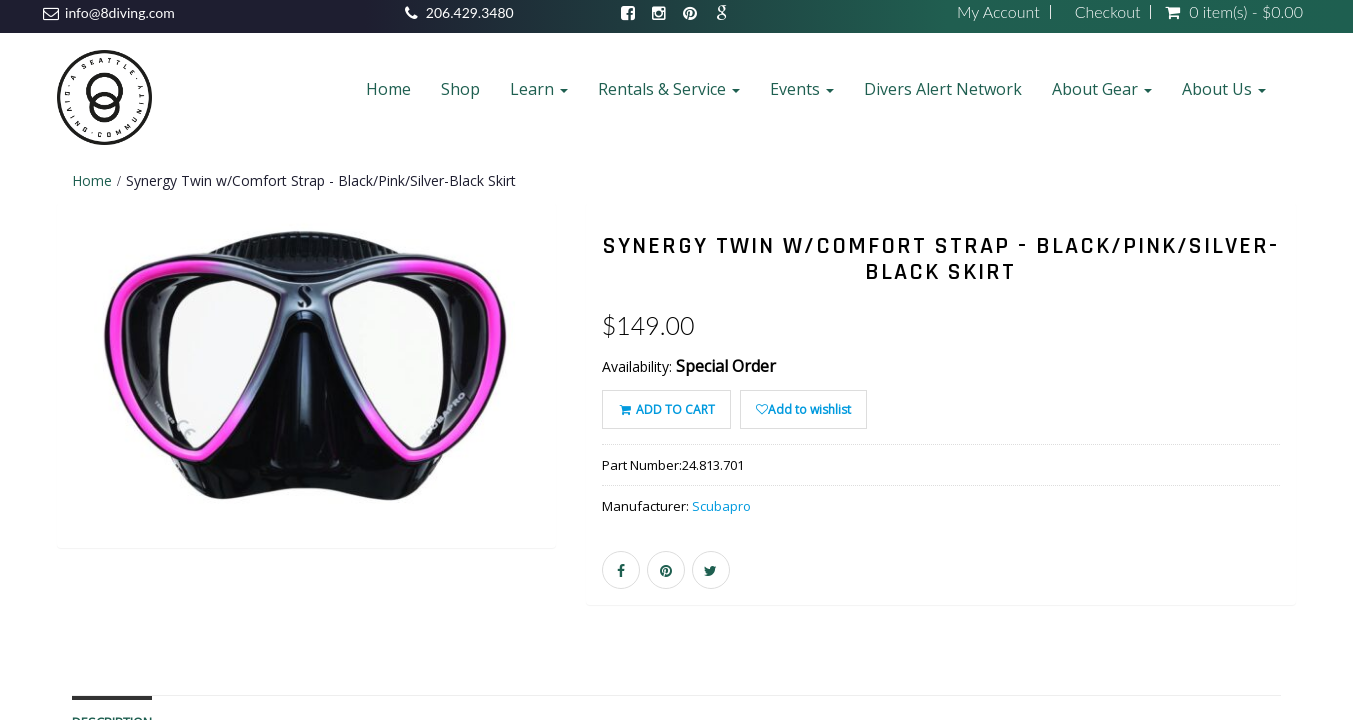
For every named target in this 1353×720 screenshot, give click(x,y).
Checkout (1108, 12)
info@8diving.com (120, 12)
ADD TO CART (666, 409)
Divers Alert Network (943, 89)
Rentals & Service (669, 89)
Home (388, 89)
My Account (998, 12)
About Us (1224, 89)
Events (802, 89)
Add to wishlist (803, 409)
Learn (539, 89)
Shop (460, 89)
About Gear (1102, 89)
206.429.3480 (470, 12)
